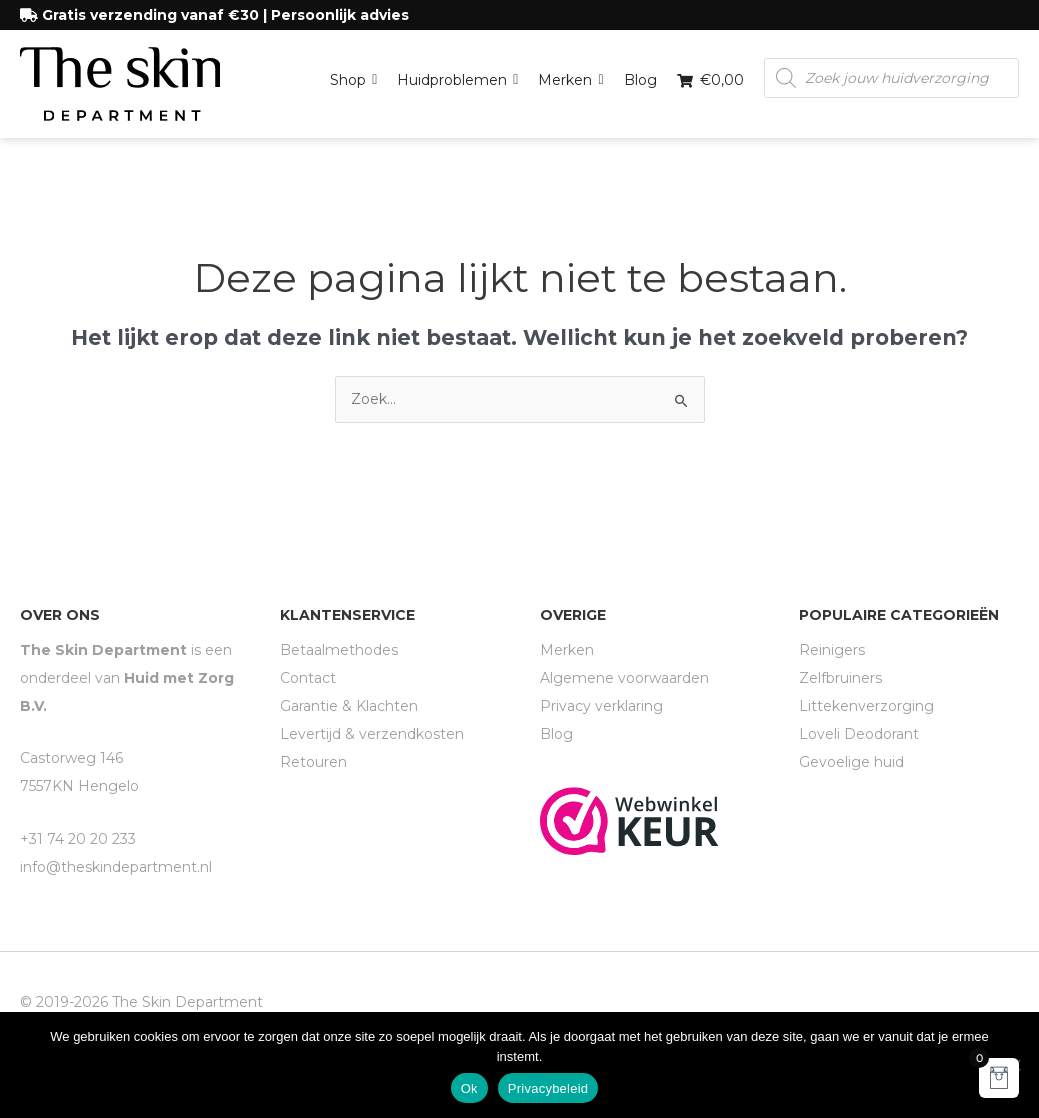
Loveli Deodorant (859, 734)
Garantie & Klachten (349, 706)
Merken (570, 75)
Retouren (313, 762)
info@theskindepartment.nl (116, 867)
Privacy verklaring (601, 706)
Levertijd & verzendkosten (372, 734)
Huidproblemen (457, 75)
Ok (469, 1088)
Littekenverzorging (866, 706)
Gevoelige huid (851, 762)
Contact (308, 678)
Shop (353, 75)
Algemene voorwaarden (624, 678)
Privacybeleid (548, 1088)
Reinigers (832, 650)
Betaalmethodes (339, 650)
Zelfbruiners (840, 678)
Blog (640, 80)
